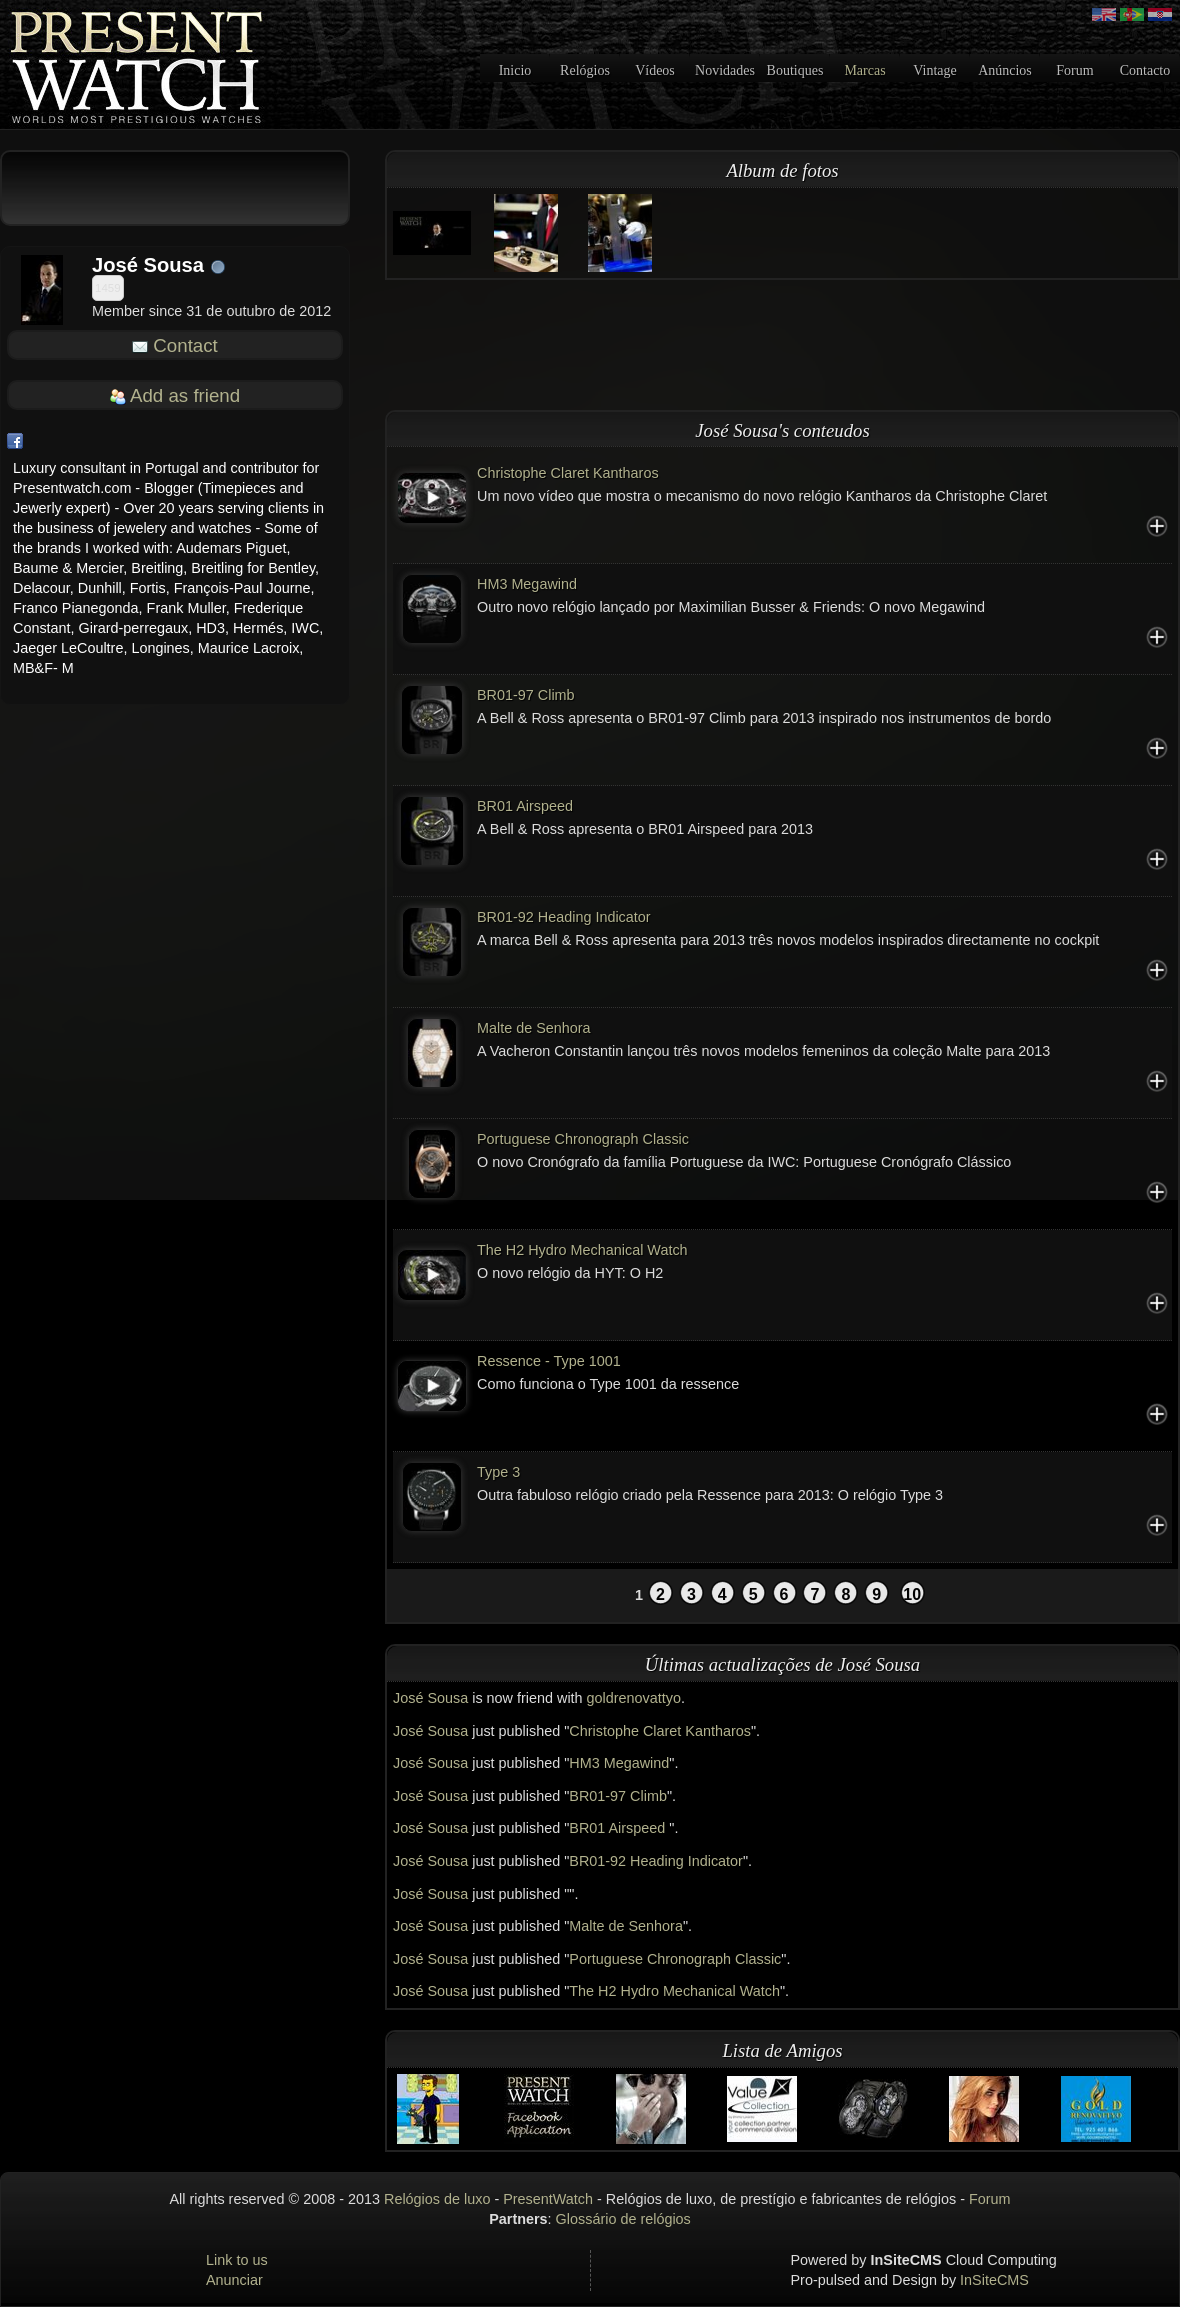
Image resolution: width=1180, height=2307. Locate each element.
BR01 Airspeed (525, 806)
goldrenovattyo (634, 1698)
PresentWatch (548, 2199)
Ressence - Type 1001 (549, 1361)
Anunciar (234, 2280)
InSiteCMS (994, 2280)
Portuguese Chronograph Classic (583, 1139)
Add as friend (185, 395)
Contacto (1145, 70)
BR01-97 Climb (526, 695)
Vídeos (655, 70)
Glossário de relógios (623, 2219)
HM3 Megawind (527, 584)
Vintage (934, 70)
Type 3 (498, 1472)
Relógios (585, 70)
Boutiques (795, 70)
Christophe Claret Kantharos (568, 473)
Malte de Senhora (534, 1028)
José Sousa (430, 1698)
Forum (1074, 70)
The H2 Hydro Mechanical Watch (582, 1250)
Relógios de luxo (437, 2199)
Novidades (725, 70)
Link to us (237, 2260)
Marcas (864, 70)
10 (912, 1594)
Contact (185, 345)
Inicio (515, 70)
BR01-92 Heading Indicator (564, 917)
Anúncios (1005, 70)
